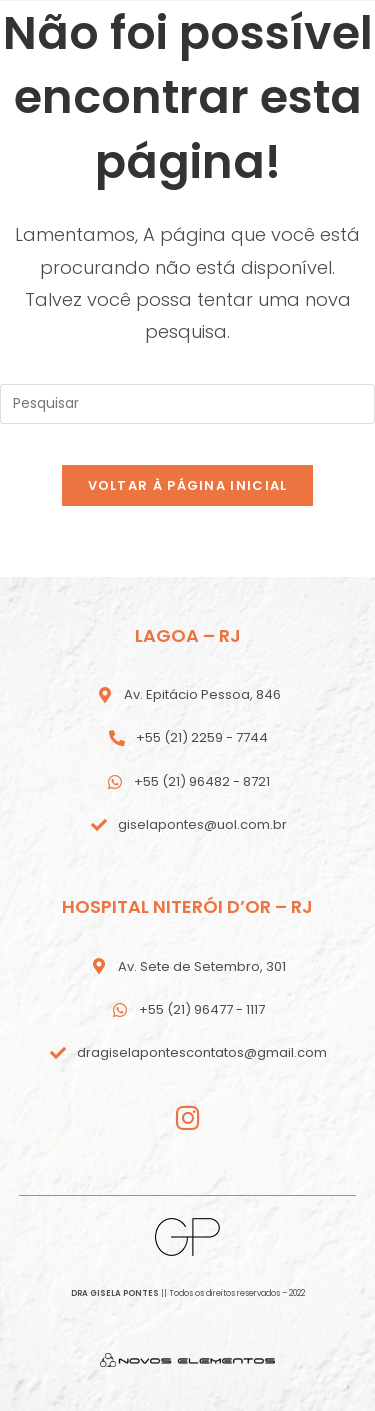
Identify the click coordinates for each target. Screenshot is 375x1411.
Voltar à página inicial (188, 485)
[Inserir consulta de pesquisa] (187, 404)
